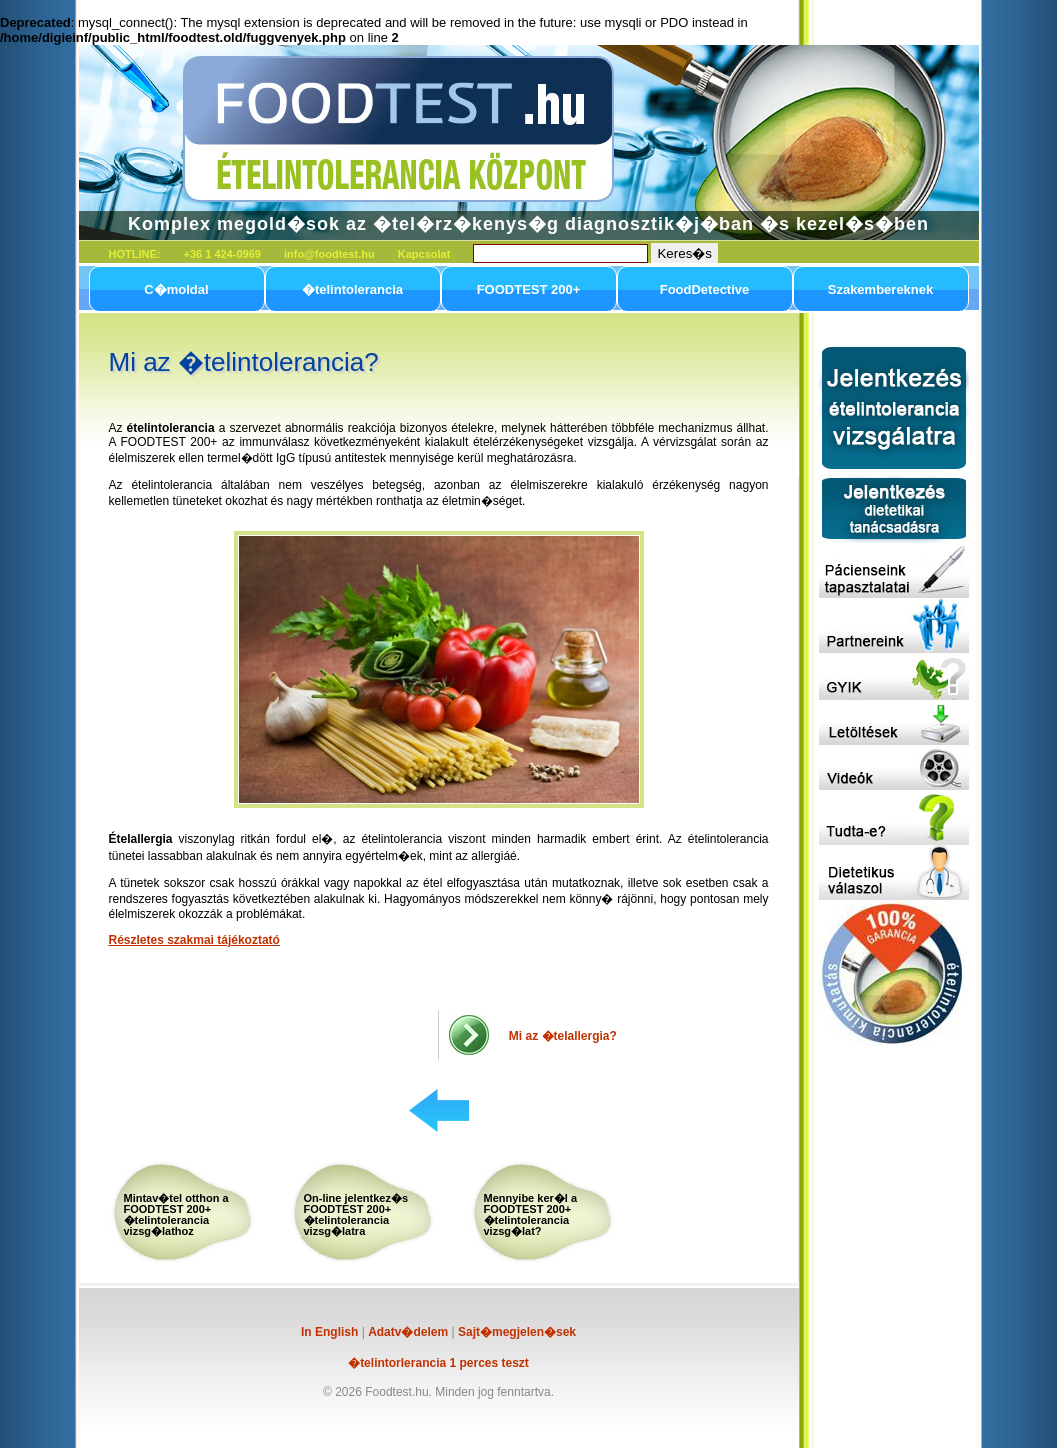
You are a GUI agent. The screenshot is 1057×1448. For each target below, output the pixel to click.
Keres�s (684, 253)
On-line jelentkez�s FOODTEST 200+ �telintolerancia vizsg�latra (356, 1214)
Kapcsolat (424, 254)
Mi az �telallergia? (563, 1036)
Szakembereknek (881, 289)
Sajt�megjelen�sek (517, 1332)
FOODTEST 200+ (529, 289)
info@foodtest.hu (329, 254)
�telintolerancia (352, 289)
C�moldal (176, 289)
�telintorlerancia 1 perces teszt (438, 1363)
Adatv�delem (408, 1332)
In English (329, 1332)
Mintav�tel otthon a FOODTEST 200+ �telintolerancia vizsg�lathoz (176, 1214)
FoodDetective (705, 289)
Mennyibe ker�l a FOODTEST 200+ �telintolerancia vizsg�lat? (531, 1214)
